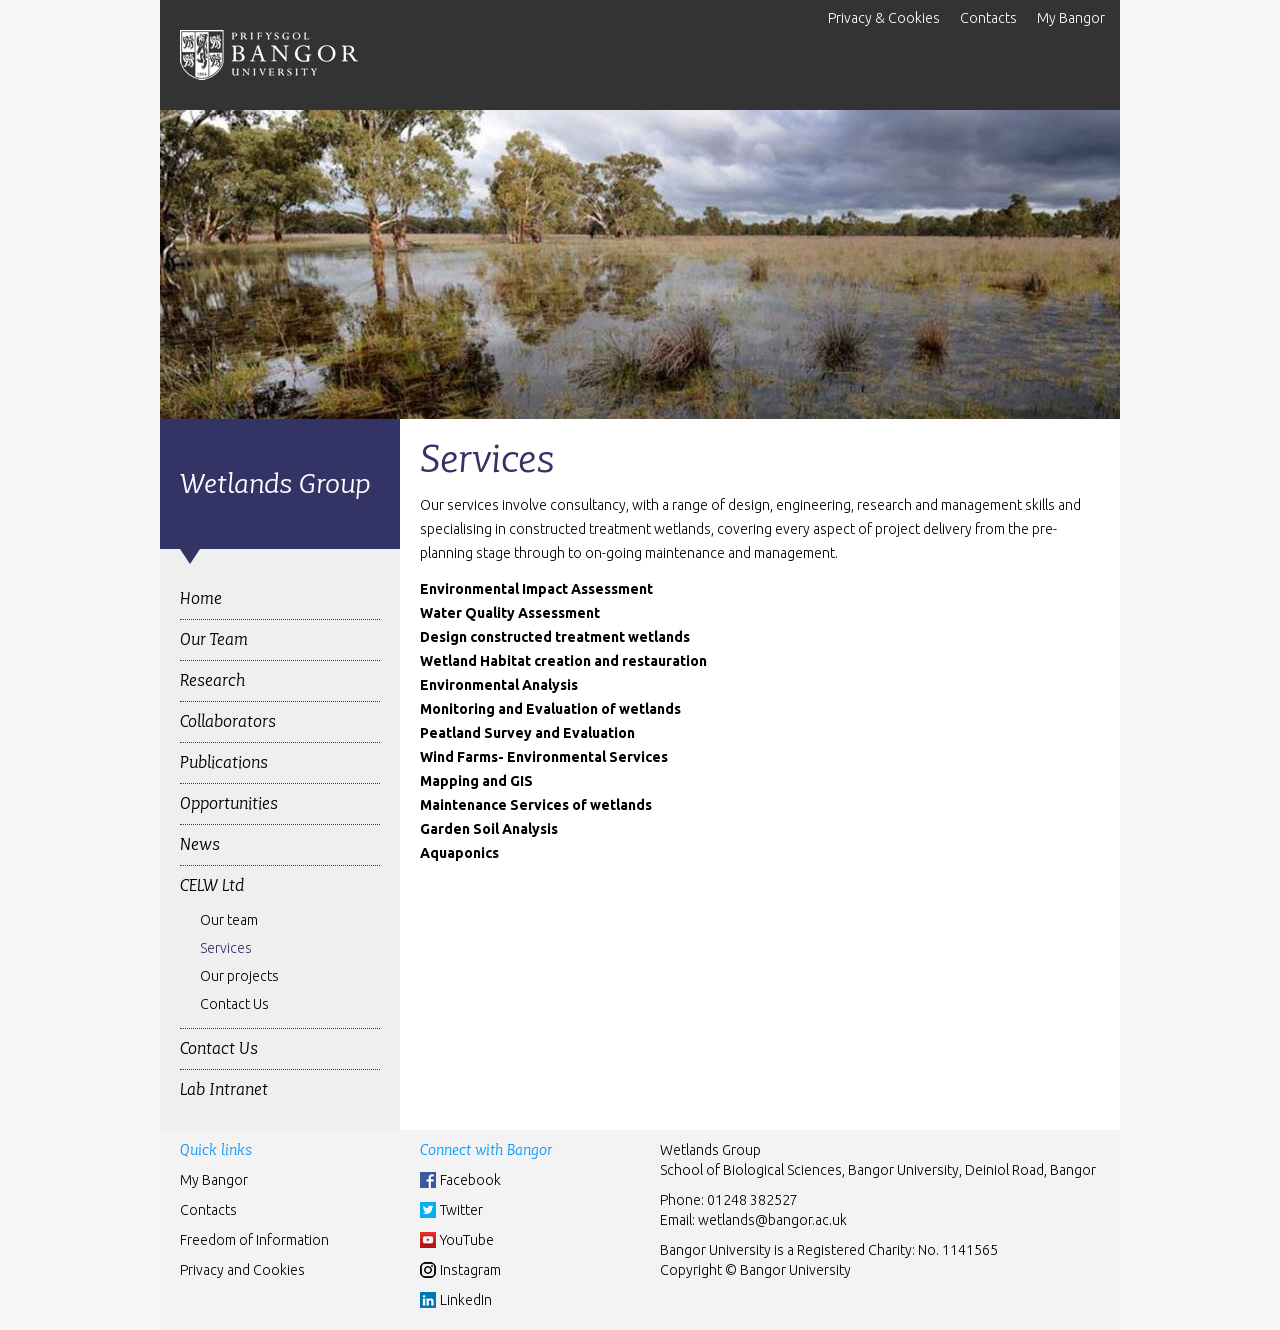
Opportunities (229, 803)
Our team (229, 920)
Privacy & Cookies (884, 18)
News (200, 844)
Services (226, 948)
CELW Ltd (212, 885)
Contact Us (234, 1004)
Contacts (988, 18)
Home (201, 598)
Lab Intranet (224, 1089)
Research (212, 680)
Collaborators (228, 721)
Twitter (461, 1210)
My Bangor (1071, 18)
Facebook (470, 1180)
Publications (224, 762)
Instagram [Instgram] (470, 1270)
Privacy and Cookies (242, 1270)
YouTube (467, 1240)
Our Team (214, 639)
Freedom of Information (254, 1240)
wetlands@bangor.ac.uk (772, 1220)
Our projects (239, 976)
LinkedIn (466, 1300)
